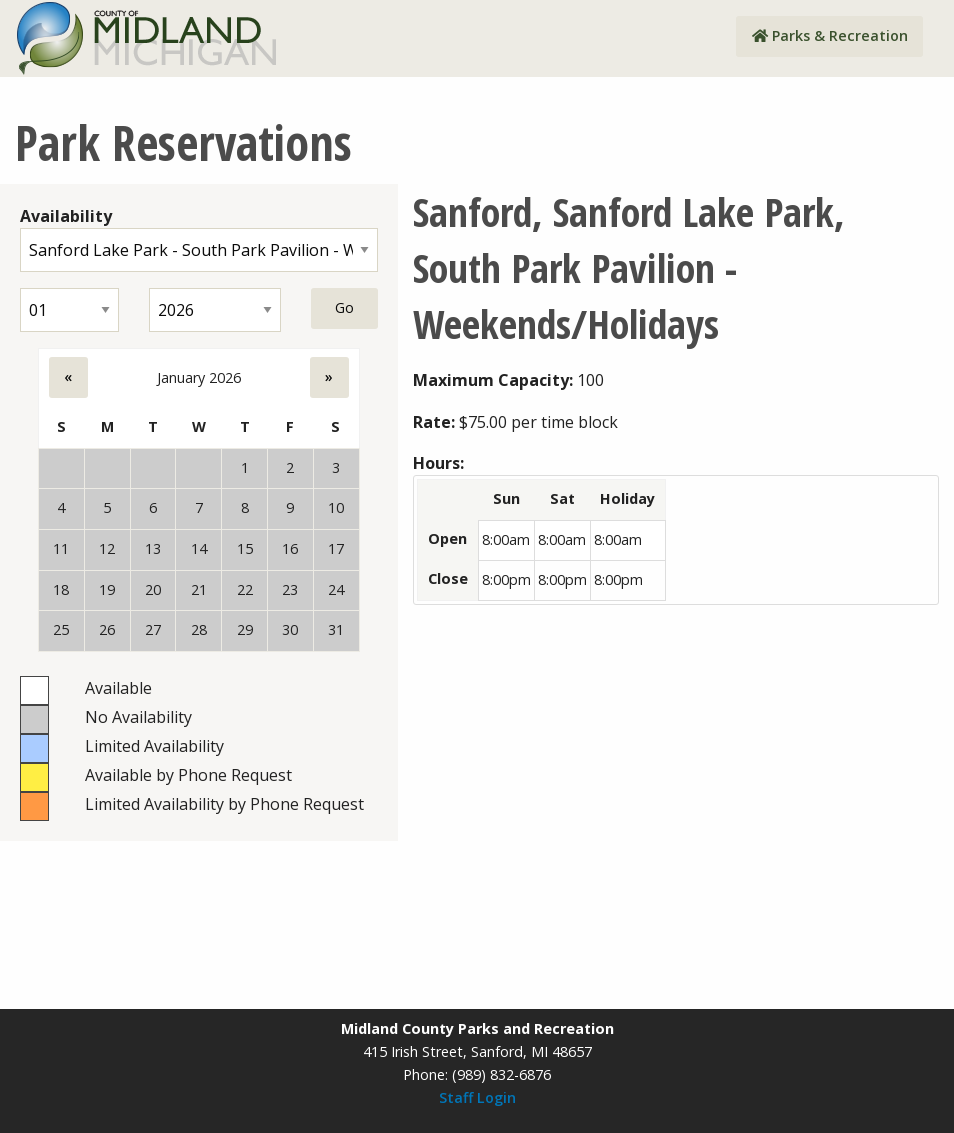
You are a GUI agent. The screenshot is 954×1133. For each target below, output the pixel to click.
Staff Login (477, 1097)
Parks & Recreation (830, 35)
